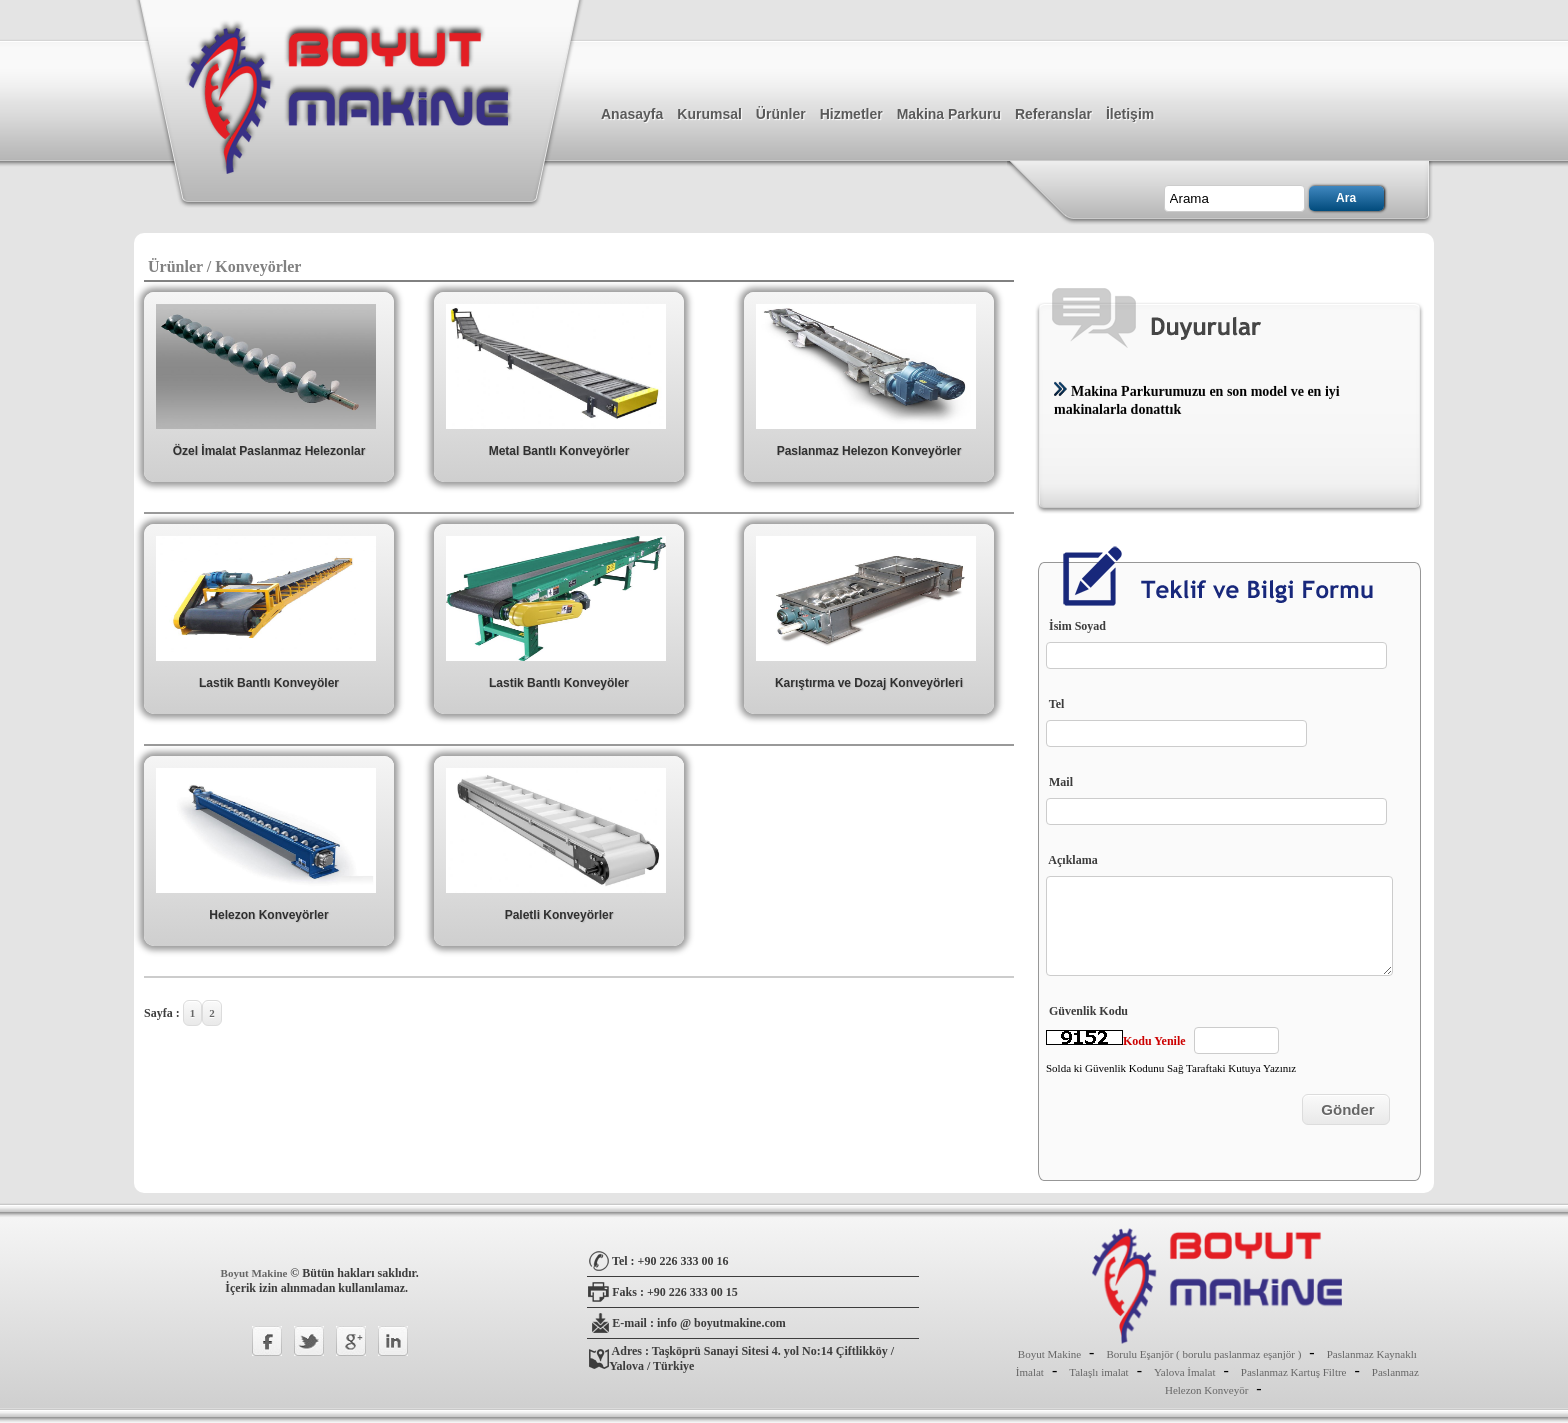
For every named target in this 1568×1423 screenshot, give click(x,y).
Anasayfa (632, 114)
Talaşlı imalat (1098, 1372)
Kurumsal (709, 114)
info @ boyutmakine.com (721, 1323)
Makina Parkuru (949, 114)
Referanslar (1053, 114)
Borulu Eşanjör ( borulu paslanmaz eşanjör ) (1203, 1354)
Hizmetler (851, 114)
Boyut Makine (256, 1273)
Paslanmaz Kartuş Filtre (1294, 1372)
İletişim (1130, 114)
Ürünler (781, 114)
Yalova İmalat (1185, 1372)
